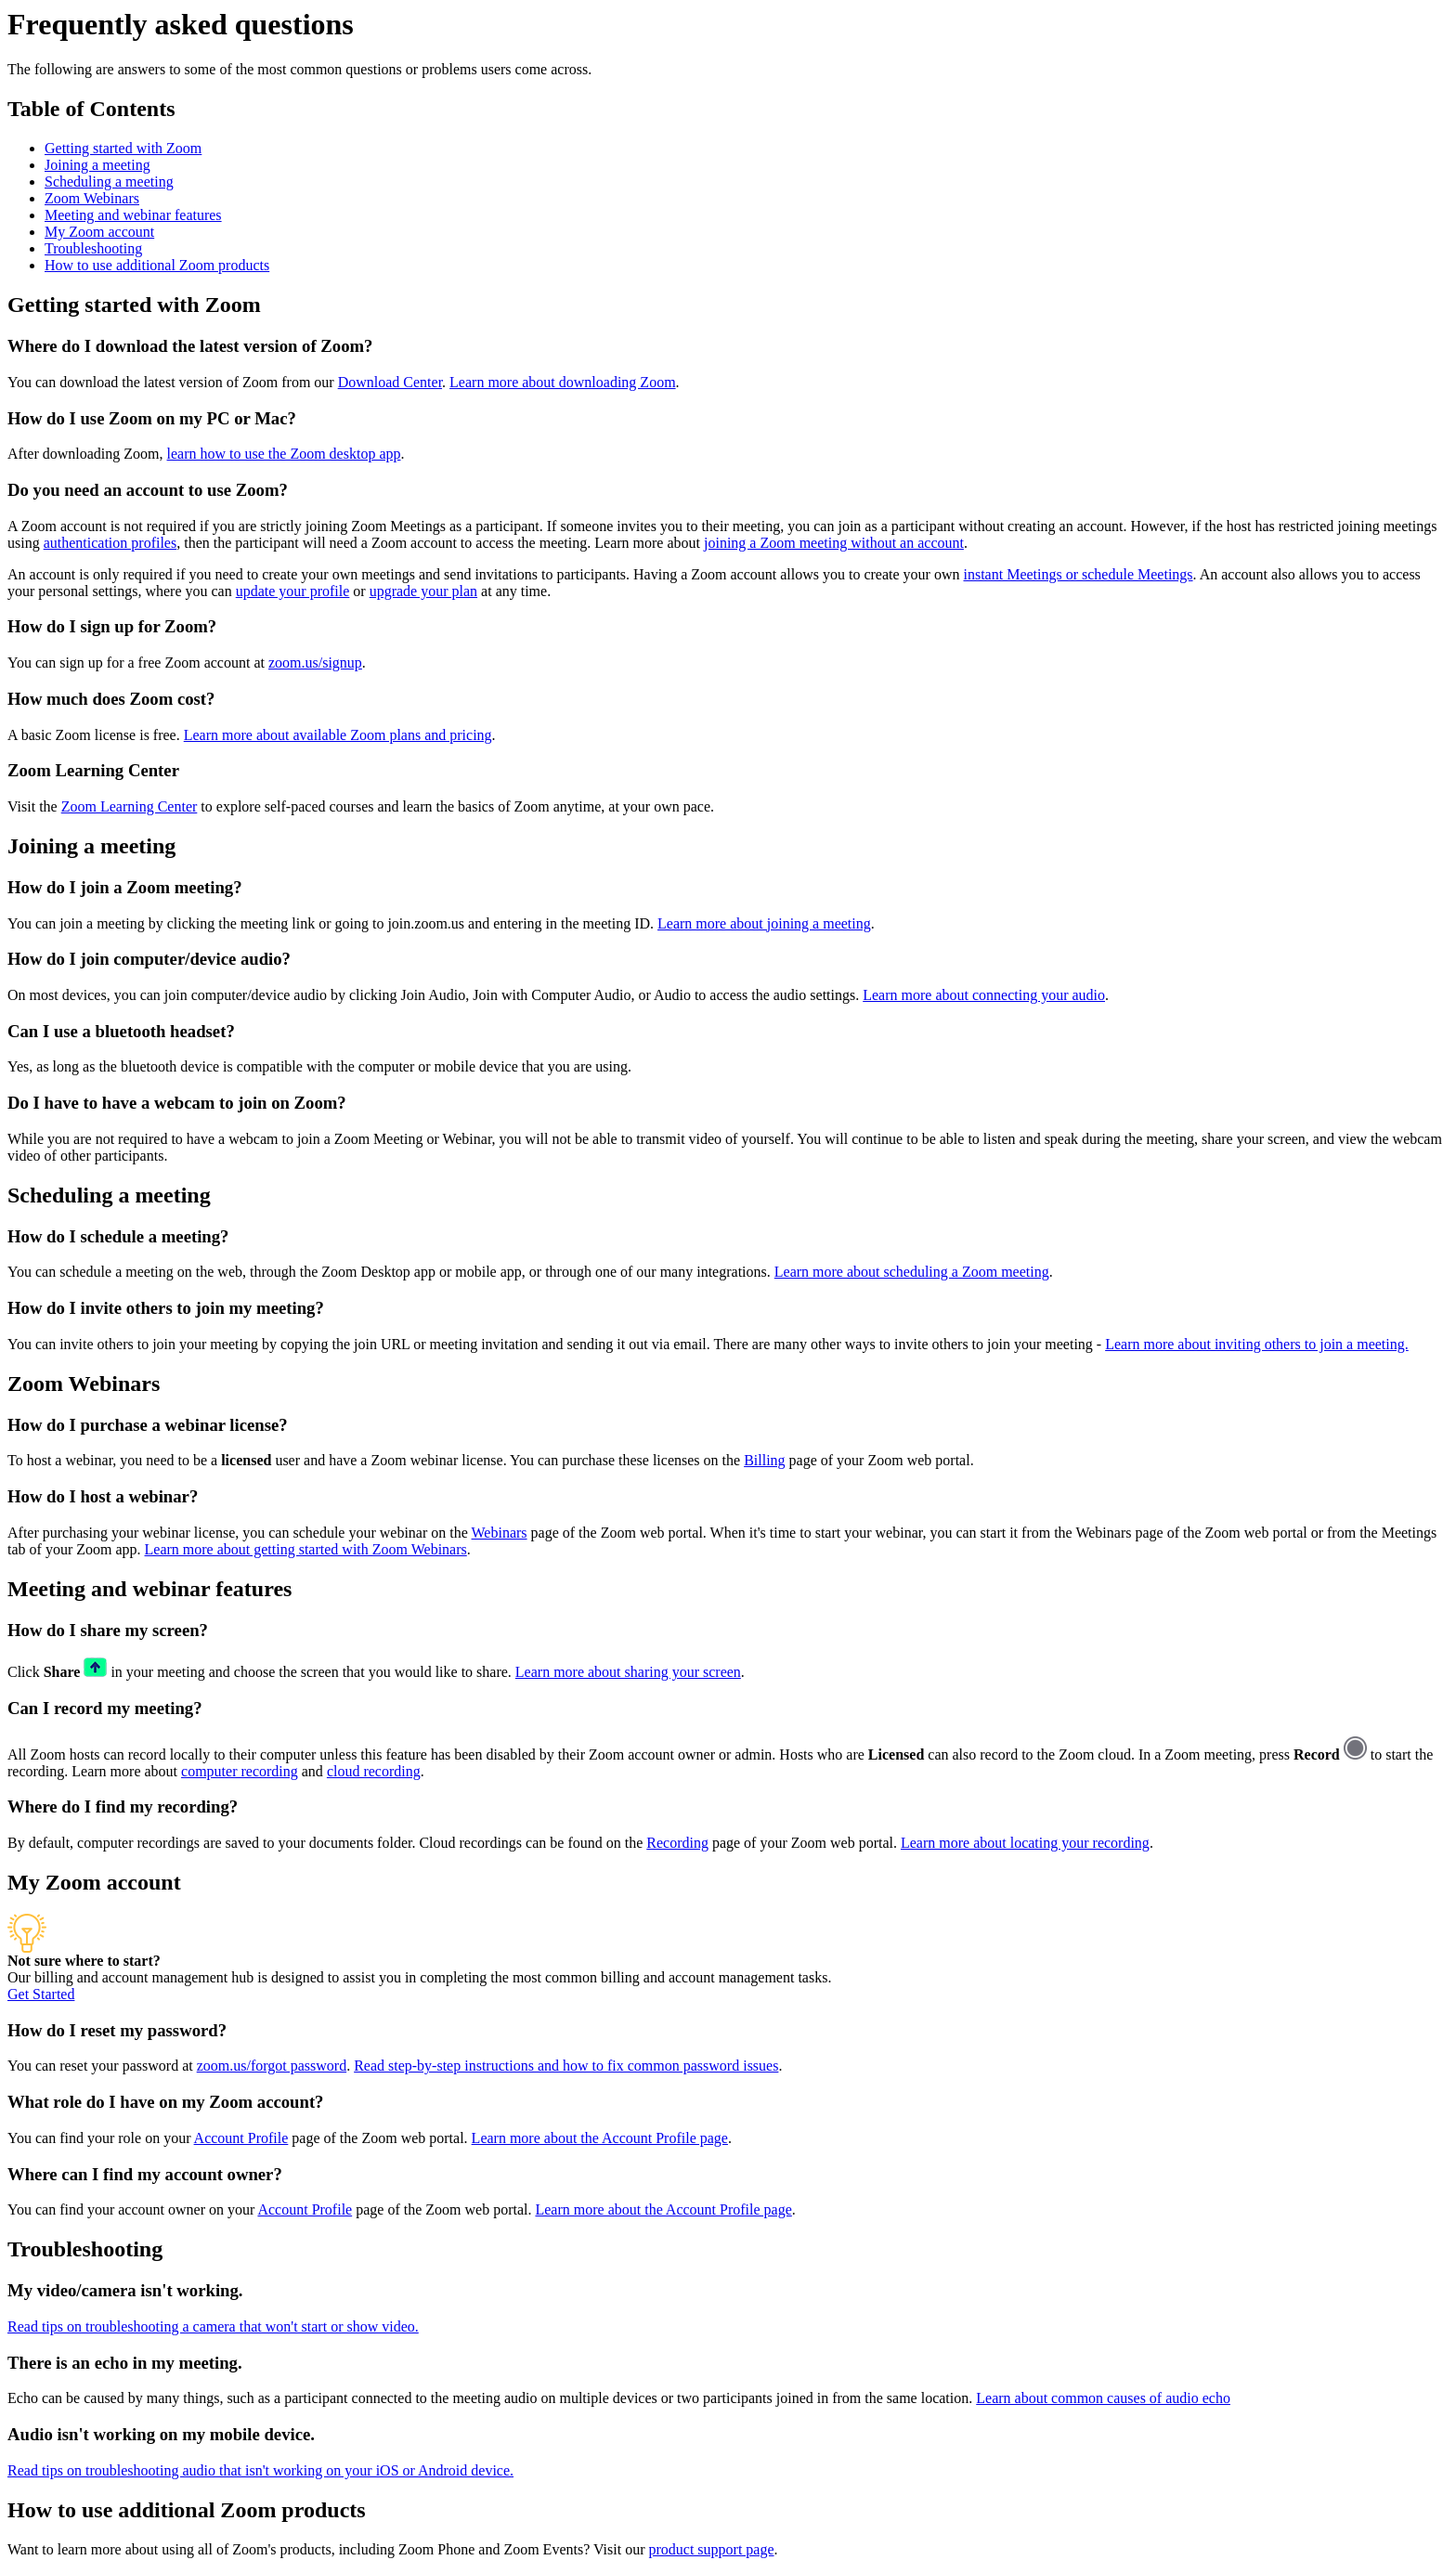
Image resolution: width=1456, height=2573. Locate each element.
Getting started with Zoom (123, 148)
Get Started (40, 1994)
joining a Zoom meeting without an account (834, 543)
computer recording (239, 1771)
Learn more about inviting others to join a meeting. (1257, 1344)
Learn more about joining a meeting (764, 923)
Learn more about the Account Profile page (600, 2138)
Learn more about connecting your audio (984, 995)
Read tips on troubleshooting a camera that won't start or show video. (213, 2326)
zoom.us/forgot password (271, 2065)
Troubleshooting (93, 248)
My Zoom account (99, 232)
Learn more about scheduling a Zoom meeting (911, 1272)
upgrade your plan (423, 591)
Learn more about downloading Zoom (562, 382)
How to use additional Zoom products (157, 265)
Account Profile (241, 2138)
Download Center (390, 382)
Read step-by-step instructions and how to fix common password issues (566, 2065)
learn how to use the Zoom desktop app (284, 453)
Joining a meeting (97, 165)
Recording (677, 1843)
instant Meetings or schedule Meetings (1078, 574)
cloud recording (374, 1771)
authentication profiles (110, 543)
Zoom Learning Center (129, 806)
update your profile (293, 591)
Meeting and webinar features (133, 215)
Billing (764, 1460)
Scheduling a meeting (109, 181)
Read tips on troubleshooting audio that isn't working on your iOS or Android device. (260, 2470)
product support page (711, 2549)
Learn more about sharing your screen (628, 1672)
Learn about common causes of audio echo (1103, 2398)
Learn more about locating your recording (1025, 1843)
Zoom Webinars (92, 198)
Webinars (499, 1532)
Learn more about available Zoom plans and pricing (338, 735)
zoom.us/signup (315, 662)
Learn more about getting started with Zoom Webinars (306, 1549)
